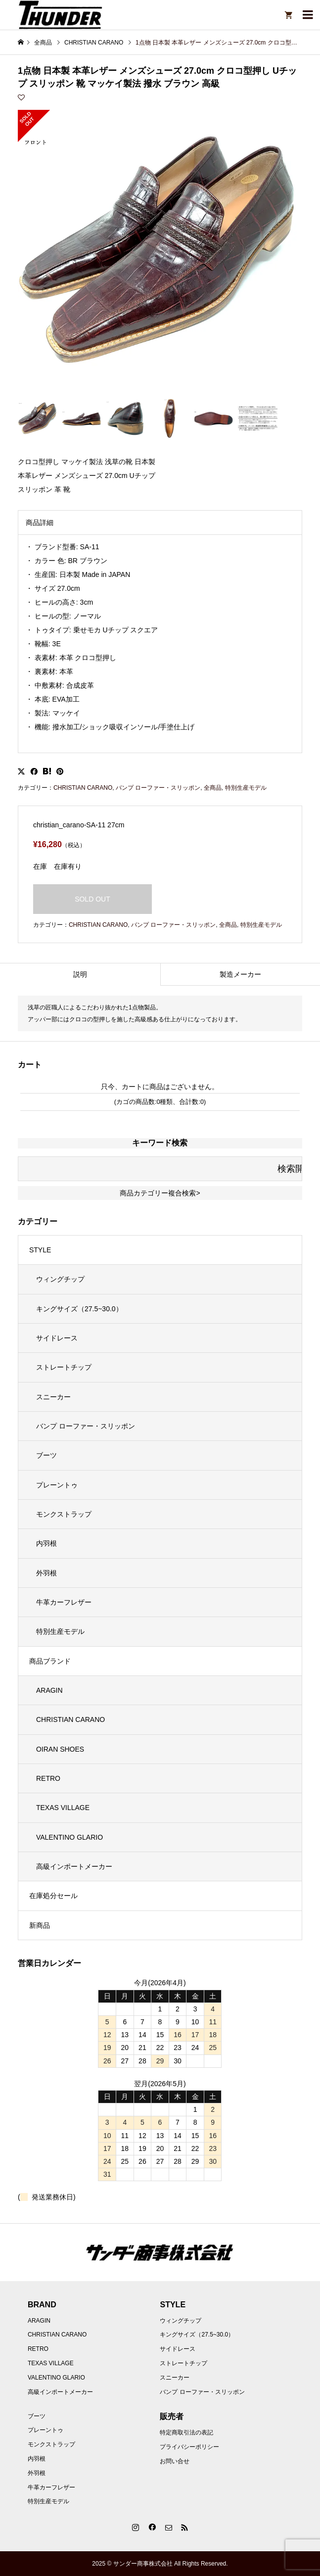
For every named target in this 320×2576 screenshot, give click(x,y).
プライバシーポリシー (189, 2446)
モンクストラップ (63, 1514)
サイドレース (57, 1338)
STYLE (40, 1250)
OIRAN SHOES (60, 1749)
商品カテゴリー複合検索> (160, 1193)
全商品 (213, 787)
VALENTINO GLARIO (69, 1837)
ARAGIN (49, 1690)
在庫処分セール (53, 1896)
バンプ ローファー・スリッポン (158, 787)
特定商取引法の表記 (186, 2432)
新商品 (39, 1925)
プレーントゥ (57, 1485)
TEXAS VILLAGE (63, 1808)
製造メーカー (240, 974)
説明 (80, 974)
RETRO (48, 1778)
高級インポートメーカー (74, 1866)
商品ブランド (50, 1661)
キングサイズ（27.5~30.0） (79, 1309)
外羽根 (46, 1573)
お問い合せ (174, 2461)
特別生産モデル (246, 787)
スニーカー (53, 1397)
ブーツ (46, 1455)
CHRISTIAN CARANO (82, 787)
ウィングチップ (60, 1279)
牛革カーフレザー (63, 1602)
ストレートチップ (63, 1367)
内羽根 (46, 1543)
